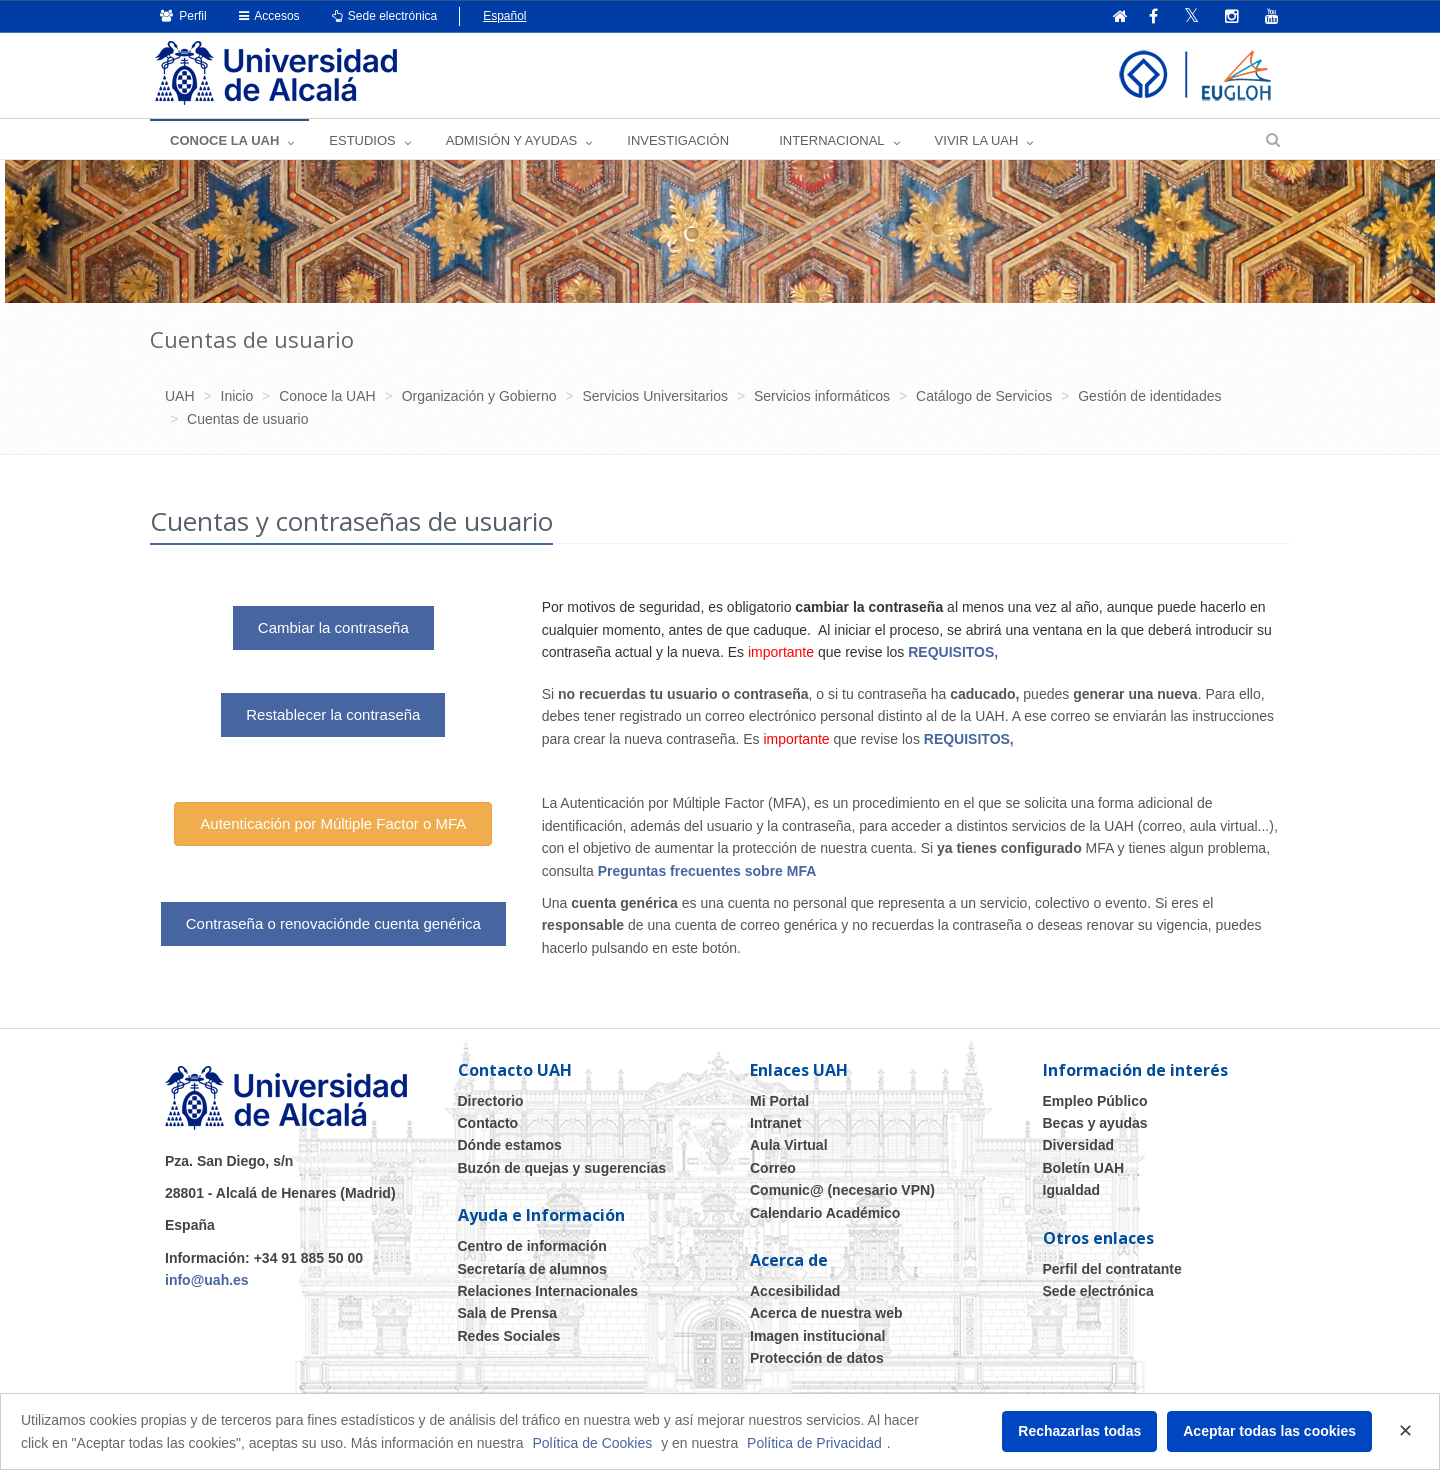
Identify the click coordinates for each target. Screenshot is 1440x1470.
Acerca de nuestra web (826, 1313)
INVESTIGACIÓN (678, 140)
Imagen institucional (817, 1336)
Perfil (183, 16)
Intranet (775, 1123)
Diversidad (1079, 1145)
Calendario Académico (825, 1213)
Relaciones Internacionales (548, 1291)
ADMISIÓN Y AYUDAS (512, 140)
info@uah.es (207, 1280)
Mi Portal (779, 1101)
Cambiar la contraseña (333, 627)
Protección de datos (817, 1358)
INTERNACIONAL (831, 140)
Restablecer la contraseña (333, 714)
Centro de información (532, 1246)
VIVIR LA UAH (977, 140)
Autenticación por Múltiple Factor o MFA (333, 823)
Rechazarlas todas (1079, 1431)
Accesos (269, 16)
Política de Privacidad (814, 1443)
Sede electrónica (385, 16)
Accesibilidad (795, 1291)
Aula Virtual (789, 1145)
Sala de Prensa (508, 1313)
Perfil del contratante (1112, 1269)
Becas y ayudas (1095, 1123)
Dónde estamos (510, 1145)
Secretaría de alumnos (532, 1269)
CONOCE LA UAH (224, 140)
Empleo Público (1095, 1101)
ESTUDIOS (362, 140)
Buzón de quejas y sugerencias (562, 1168)
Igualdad (1072, 1190)
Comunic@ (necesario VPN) (842, 1190)
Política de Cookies (592, 1443)
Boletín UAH (1084, 1168)
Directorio (491, 1101)
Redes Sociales (509, 1336)
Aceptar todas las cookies (1269, 1431)
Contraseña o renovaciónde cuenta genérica (333, 923)
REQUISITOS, (955, 652)
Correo (773, 1168)
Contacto (488, 1123)
